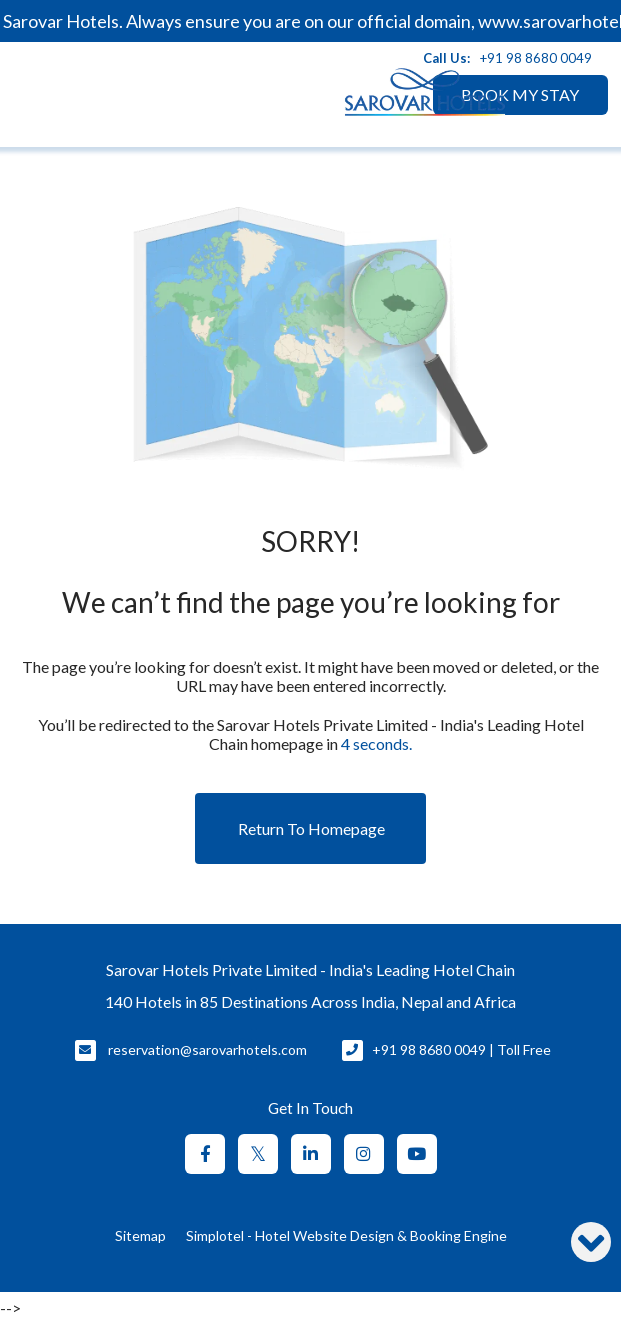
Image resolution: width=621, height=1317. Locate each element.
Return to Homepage (311, 828)
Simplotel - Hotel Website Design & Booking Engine (346, 1235)
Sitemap (140, 1235)
